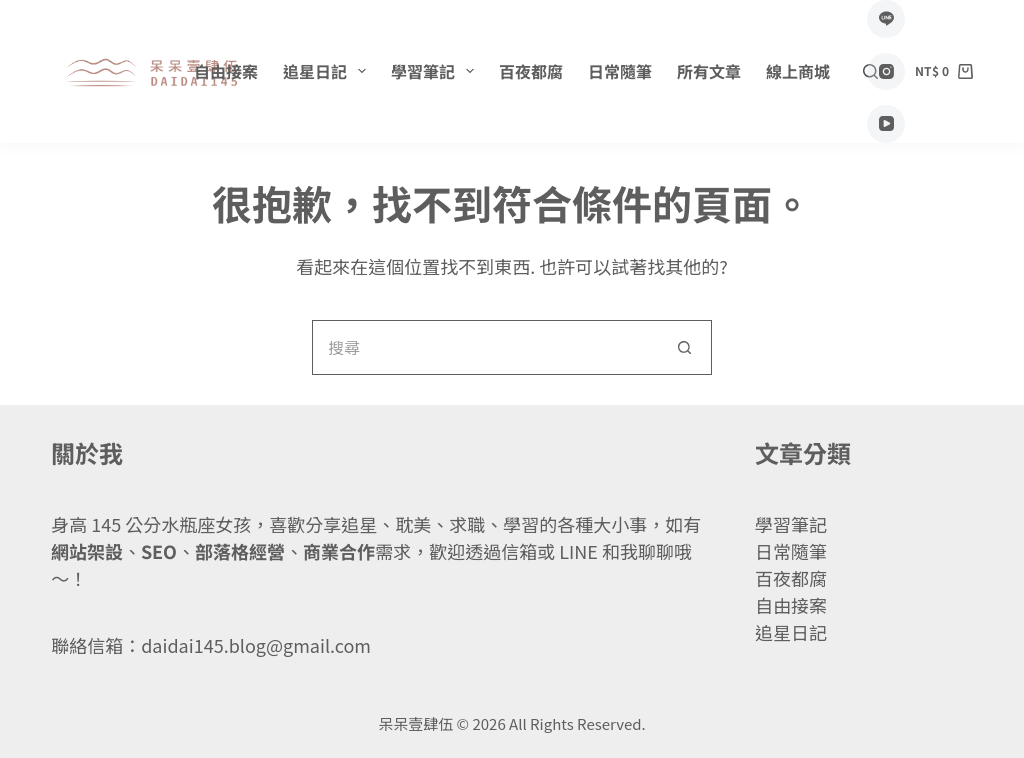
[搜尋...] (484, 347)
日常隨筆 (620, 71)
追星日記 (328, 71)
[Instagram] (886, 72)
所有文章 (709, 71)
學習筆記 (436, 71)
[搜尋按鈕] (684, 347)
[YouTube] (886, 124)
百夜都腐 (531, 71)
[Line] (886, 19)
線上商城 (798, 71)
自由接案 (226, 71)
